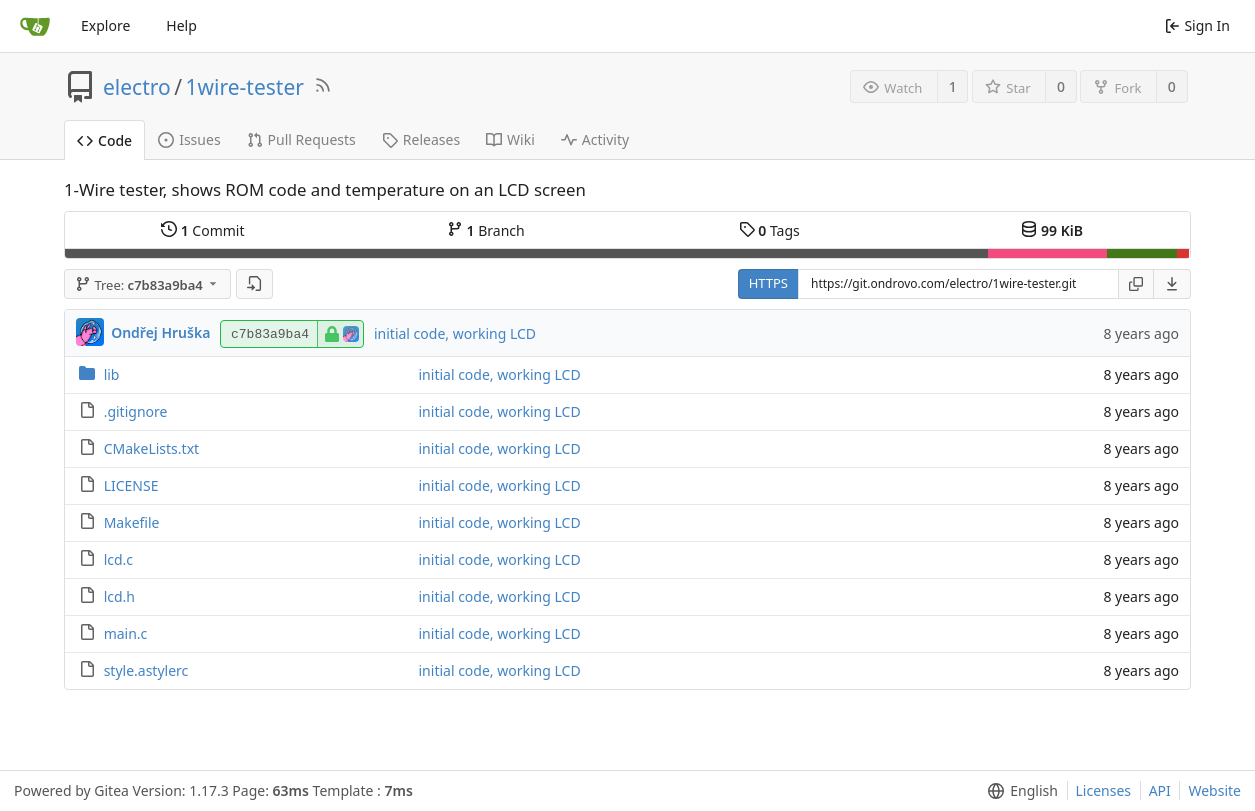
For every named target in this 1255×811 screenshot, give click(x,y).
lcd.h (119, 596)
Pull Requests (301, 139)
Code (104, 140)
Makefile (132, 522)
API (1160, 790)
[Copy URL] (1136, 284)
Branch (486, 230)
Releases (421, 139)
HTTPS (768, 283)
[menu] (1172, 284)
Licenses (1104, 790)
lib (112, 374)
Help (181, 25)
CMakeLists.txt (151, 448)
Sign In (1197, 25)
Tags (769, 230)
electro (137, 87)
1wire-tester (245, 87)
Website (1214, 790)
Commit (202, 230)
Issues (189, 139)
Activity (595, 139)
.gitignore (136, 411)
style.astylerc (146, 670)
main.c (126, 633)
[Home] (35, 26)
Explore (105, 25)
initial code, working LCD (455, 333)
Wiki (510, 139)
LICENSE (131, 485)
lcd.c (118, 559)
